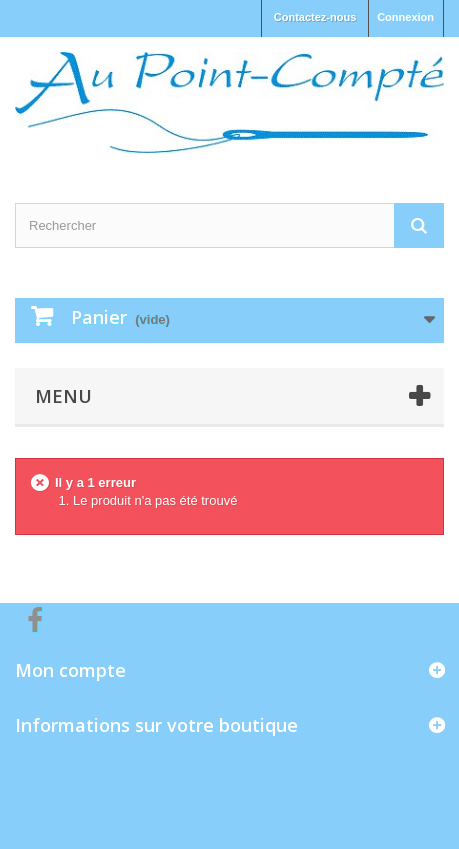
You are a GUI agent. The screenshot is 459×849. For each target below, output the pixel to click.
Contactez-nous (315, 17)
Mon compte (70, 670)
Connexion (405, 17)
